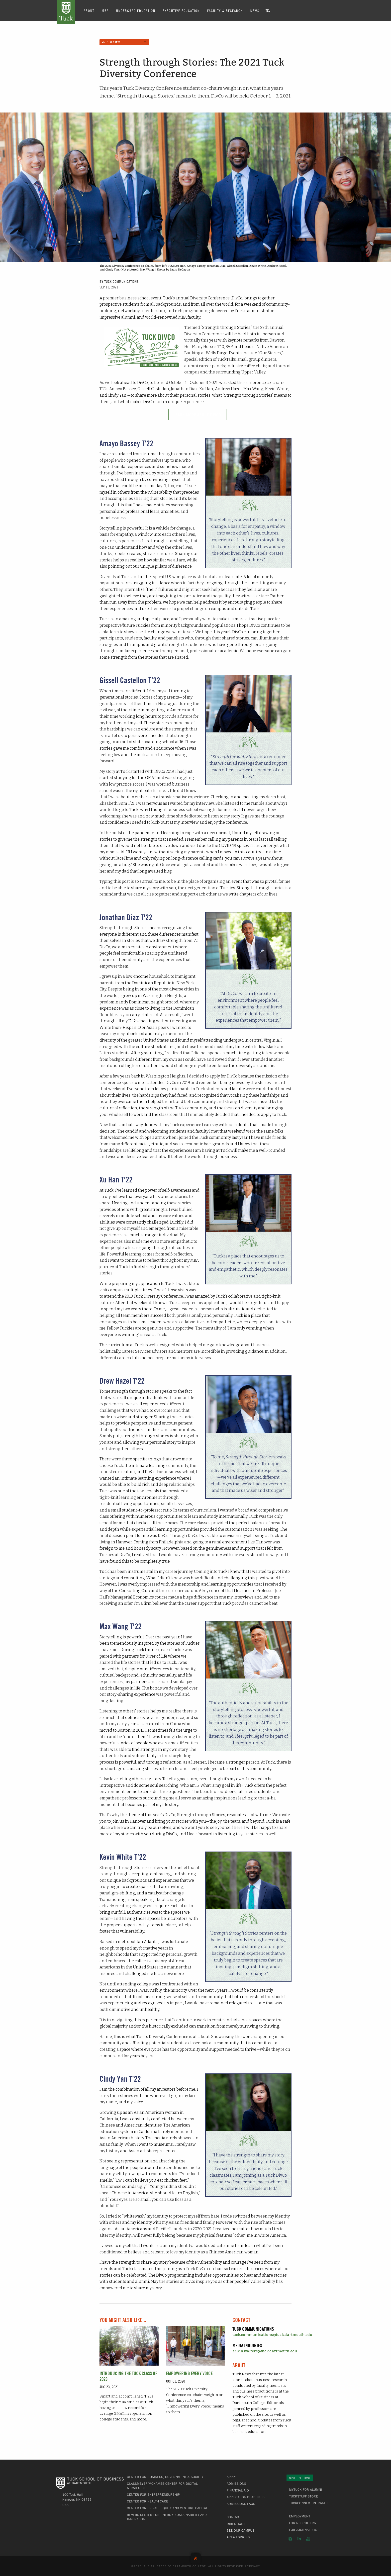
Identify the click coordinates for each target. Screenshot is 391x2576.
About (89, 10)
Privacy (253, 2566)
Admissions (236, 2484)
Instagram (290, 2539)
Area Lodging (238, 2537)
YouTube (308, 2539)
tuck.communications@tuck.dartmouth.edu (272, 2335)
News (254, 10)
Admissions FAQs (241, 2504)
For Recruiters (302, 2523)
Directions (236, 2524)
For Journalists (303, 2530)
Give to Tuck (299, 2478)
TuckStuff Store (303, 2496)
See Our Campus (240, 2530)
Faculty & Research (225, 10)
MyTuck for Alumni (305, 2489)
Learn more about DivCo (197, 415)
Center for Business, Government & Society (165, 2477)
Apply (231, 2477)
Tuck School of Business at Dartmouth (66, 12)
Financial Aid (238, 2490)
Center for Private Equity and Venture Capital (167, 2508)
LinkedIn (299, 2539)
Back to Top (195, 2557)
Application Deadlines (246, 2497)
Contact (234, 2517)
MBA (105, 10)
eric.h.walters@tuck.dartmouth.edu (264, 2351)
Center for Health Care (147, 2501)
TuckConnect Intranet (308, 2503)
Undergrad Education (135, 10)
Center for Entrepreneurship (153, 2494)
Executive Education (181, 10)
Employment (299, 2516)
